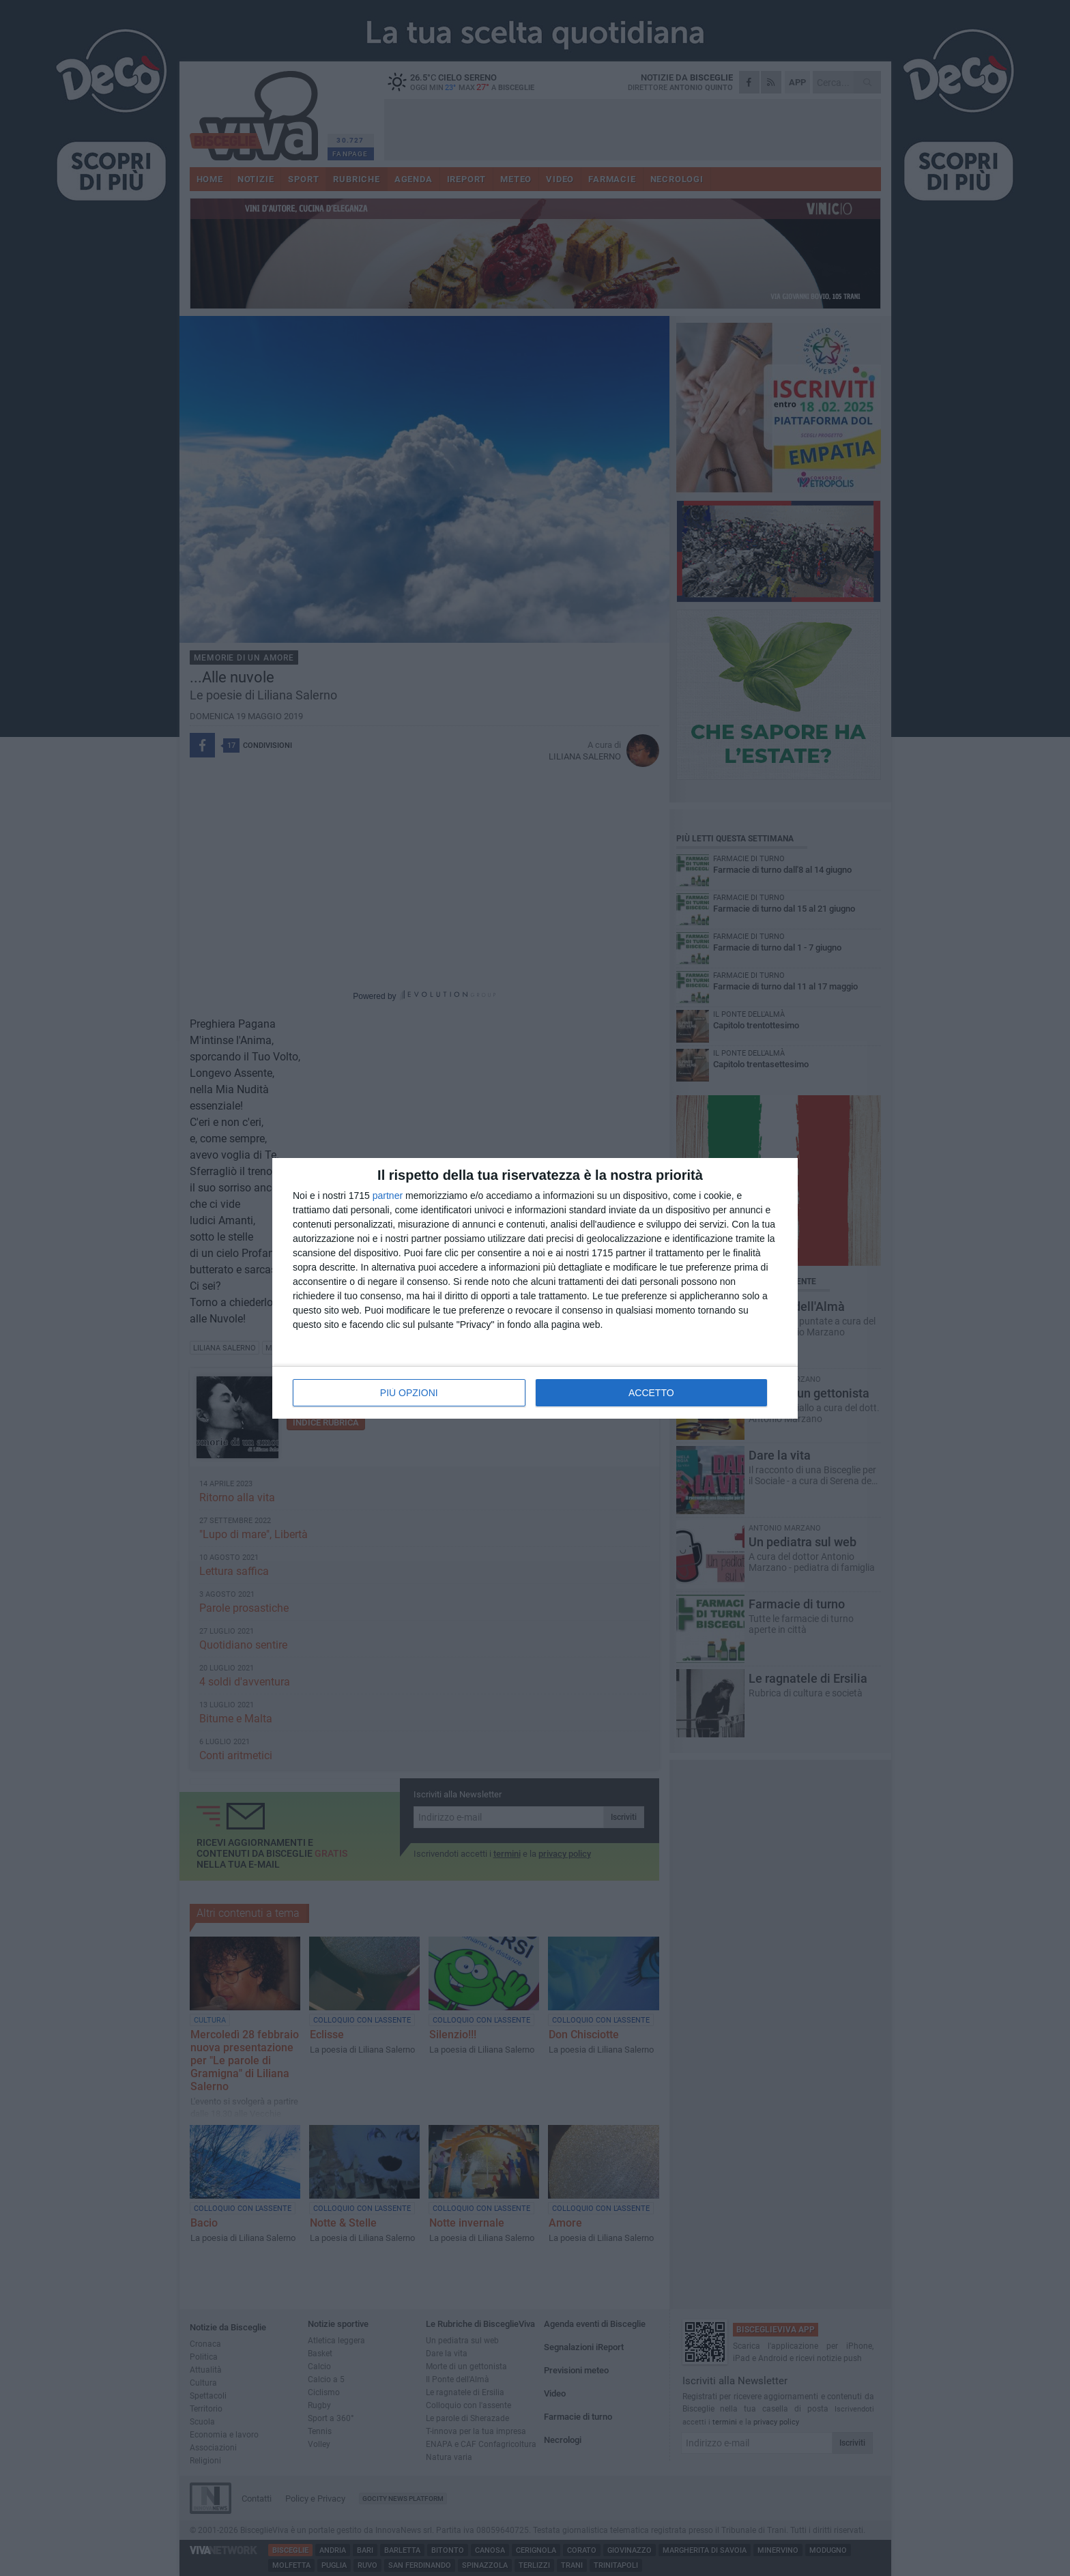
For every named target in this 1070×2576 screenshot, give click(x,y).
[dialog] (535, 1288)
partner (388, 1195)
